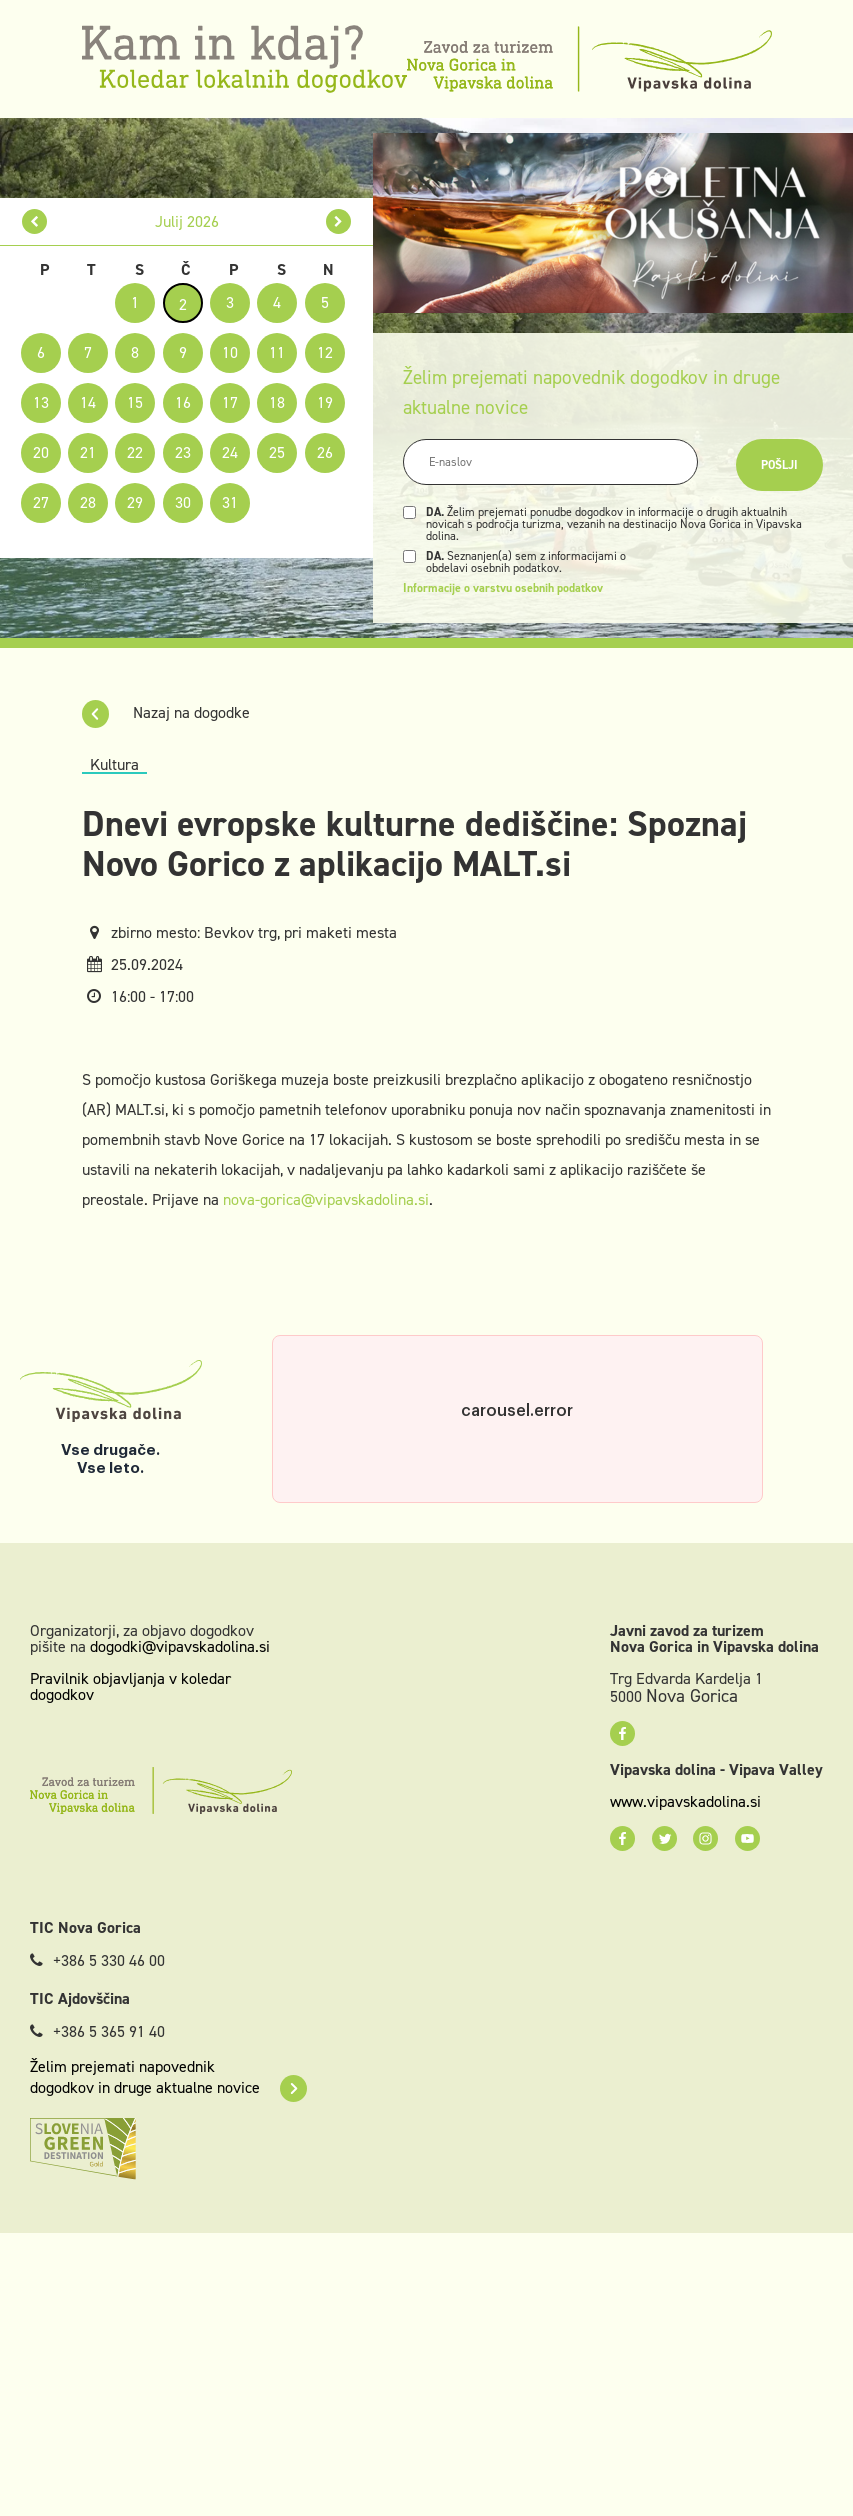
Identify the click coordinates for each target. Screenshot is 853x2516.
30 (183, 502)
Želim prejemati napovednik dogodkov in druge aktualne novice (168, 2077)
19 (325, 402)
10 (230, 352)
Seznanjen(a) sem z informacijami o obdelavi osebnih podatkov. (526, 562)
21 (88, 452)
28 (88, 502)
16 (183, 402)
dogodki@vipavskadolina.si (180, 1646)
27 (41, 502)
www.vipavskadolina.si (685, 1802)
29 (135, 502)
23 (183, 452)
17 (230, 402)
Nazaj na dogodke (166, 712)
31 (230, 502)
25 (277, 452)
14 (88, 402)
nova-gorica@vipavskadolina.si (326, 1199)
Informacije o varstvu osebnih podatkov (503, 588)
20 (41, 452)
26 (325, 452)
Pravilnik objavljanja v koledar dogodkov (130, 1686)
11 (277, 352)
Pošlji (779, 465)
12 (325, 352)
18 (277, 402)
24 (230, 452)
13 (41, 402)
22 (135, 452)
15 (135, 402)
